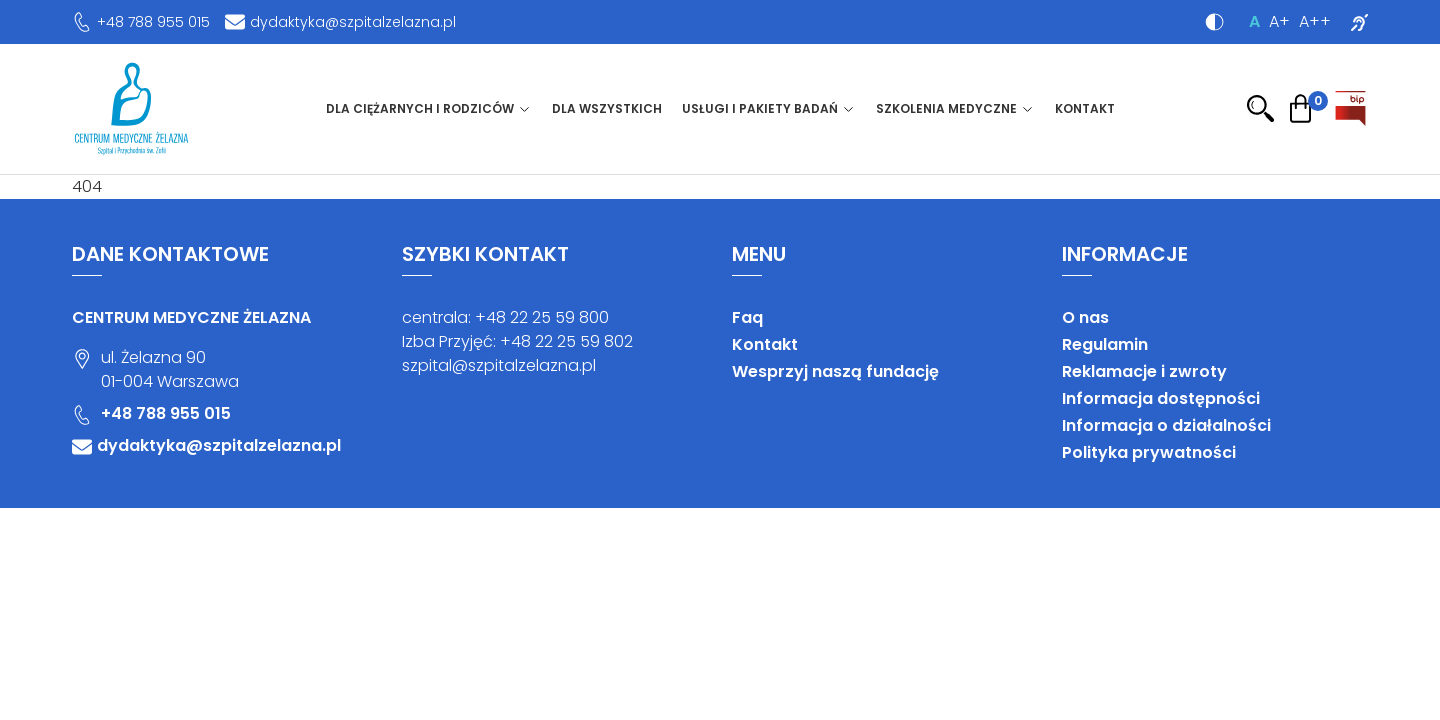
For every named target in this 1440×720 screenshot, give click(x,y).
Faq (747, 317)
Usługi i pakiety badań (760, 108)
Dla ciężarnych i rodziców (420, 108)
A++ (1315, 21)
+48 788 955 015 (153, 22)
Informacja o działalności (1166, 425)
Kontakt (1085, 108)
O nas (1085, 317)
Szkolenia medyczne (946, 108)
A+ (1279, 21)
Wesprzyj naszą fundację (835, 371)
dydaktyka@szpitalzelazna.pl (353, 22)
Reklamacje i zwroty (1144, 371)
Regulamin (1105, 344)
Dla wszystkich (607, 108)
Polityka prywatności (1149, 452)
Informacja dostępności (1161, 398)
